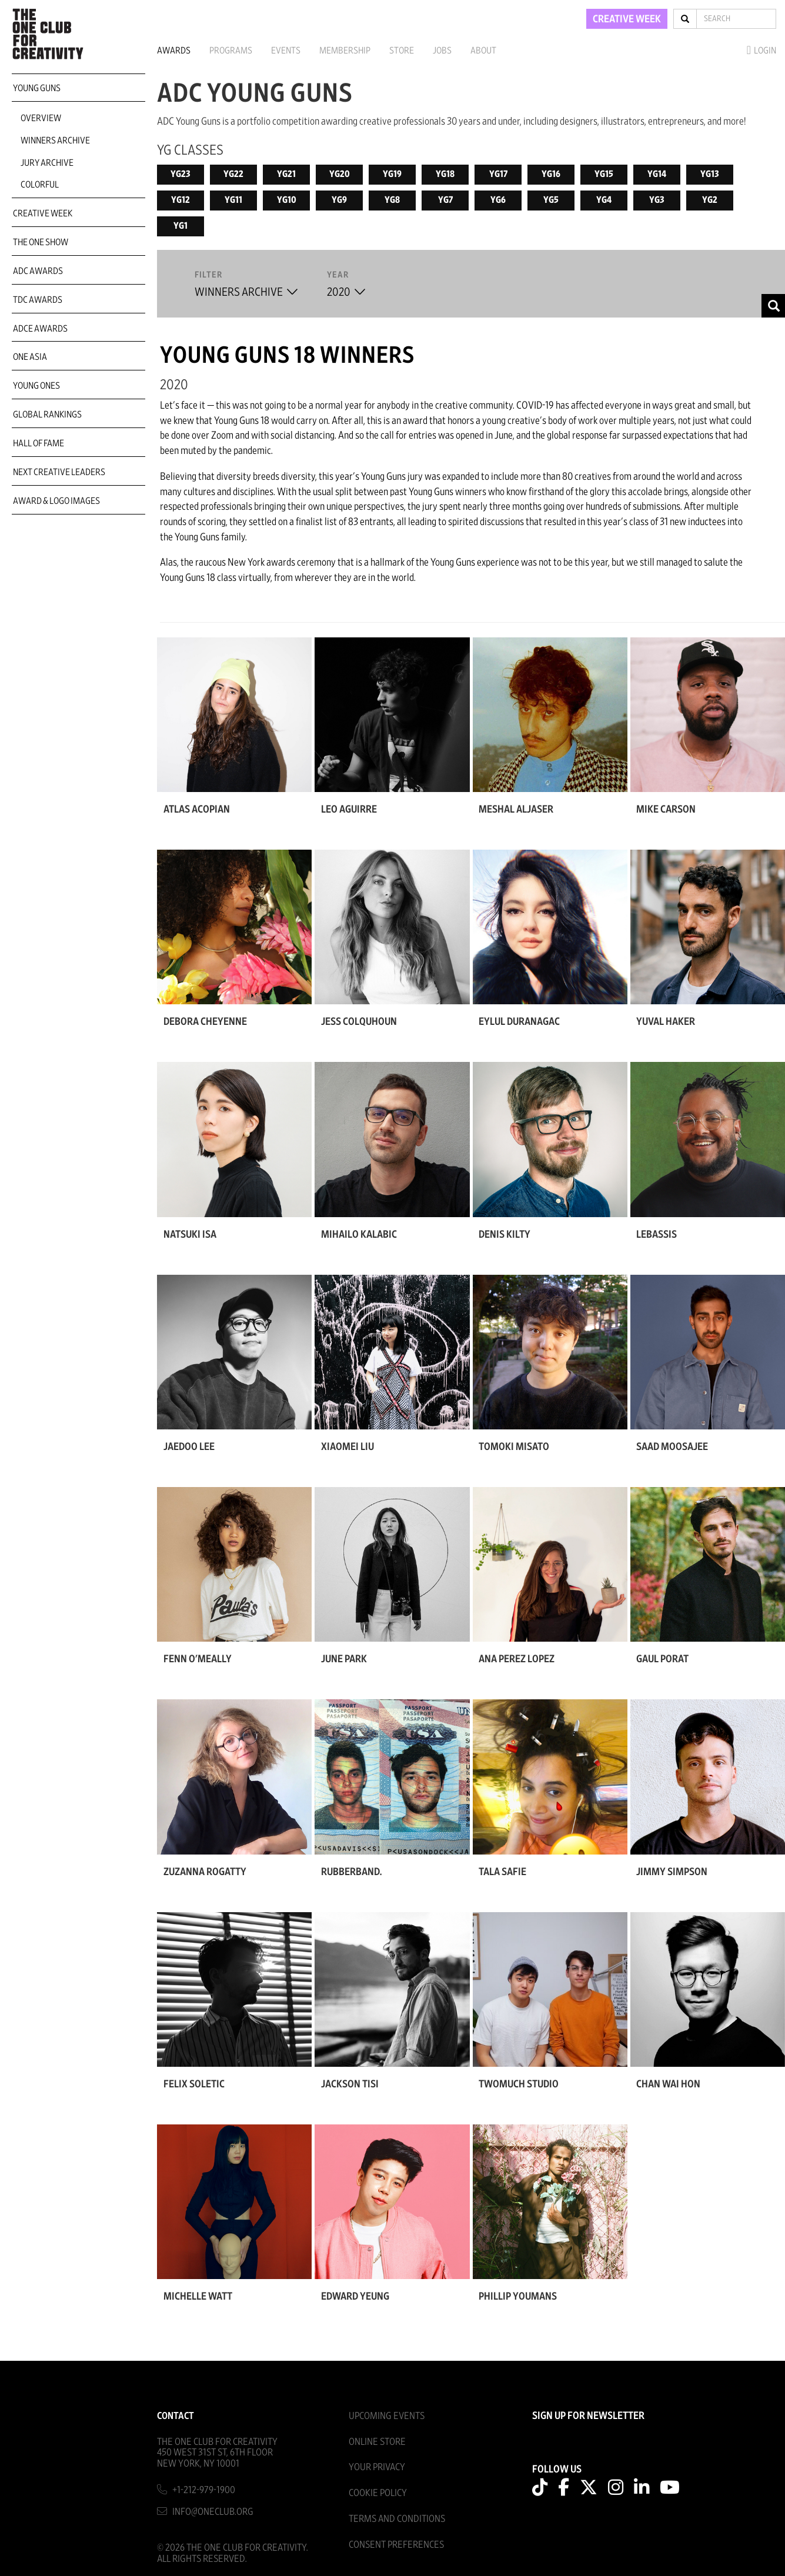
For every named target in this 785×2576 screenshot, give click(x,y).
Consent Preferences (396, 2545)
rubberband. (351, 1872)
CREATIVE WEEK (627, 19)
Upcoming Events (387, 2416)
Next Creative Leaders (59, 472)
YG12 (180, 200)
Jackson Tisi (350, 2084)
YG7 (445, 200)
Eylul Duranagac (519, 1022)
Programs (230, 50)
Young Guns (37, 88)
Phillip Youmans (518, 2296)
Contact (175, 2416)
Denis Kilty (504, 1234)
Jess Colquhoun (359, 1022)
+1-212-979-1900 (203, 2490)
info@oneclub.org (212, 2512)
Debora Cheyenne (205, 1022)
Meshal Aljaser (516, 809)
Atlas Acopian (196, 809)
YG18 (445, 174)
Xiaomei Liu (347, 1447)
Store (401, 50)
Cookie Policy (378, 2493)
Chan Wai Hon (668, 2084)
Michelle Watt (197, 2296)
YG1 (180, 225)
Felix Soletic (194, 2084)
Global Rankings (47, 414)
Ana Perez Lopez (516, 1659)
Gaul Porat (662, 1659)
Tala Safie (502, 1872)
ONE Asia (30, 357)
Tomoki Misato (514, 1447)
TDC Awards (37, 300)
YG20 (339, 174)
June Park (344, 1659)
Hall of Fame (38, 443)
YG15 (603, 174)
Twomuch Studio (519, 2084)
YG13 (709, 174)
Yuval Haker (665, 1022)
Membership (344, 50)
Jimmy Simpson (671, 1872)
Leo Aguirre (349, 809)
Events (285, 50)
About (483, 50)
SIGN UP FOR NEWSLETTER (588, 2416)
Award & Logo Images (56, 501)
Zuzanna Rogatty (204, 1872)
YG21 (286, 174)
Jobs (442, 50)
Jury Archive (47, 163)
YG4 (604, 200)
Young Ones (36, 385)
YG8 (392, 200)
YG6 (498, 200)
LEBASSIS (656, 1234)
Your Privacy (377, 2467)
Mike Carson (666, 809)
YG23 (181, 174)
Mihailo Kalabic (359, 1234)
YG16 (551, 174)
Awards (174, 50)
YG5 (551, 200)
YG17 (498, 174)
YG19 (392, 174)
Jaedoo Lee (189, 1447)
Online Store (377, 2442)
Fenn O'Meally (197, 1659)
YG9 (339, 200)
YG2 (709, 200)
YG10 (286, 200)
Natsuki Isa (189, 1234)
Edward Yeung (355, 2296)
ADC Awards (38, 271)
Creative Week (42, 213)
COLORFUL (40, 184)
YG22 (233, 174)
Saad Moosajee (672, 1447)
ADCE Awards (40, 328)
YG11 (233, 200)
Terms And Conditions (397, 2519)
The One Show (40, 242)
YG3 (656, 200)
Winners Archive (55, 140)
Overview (41, 118)
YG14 (656, 174)
